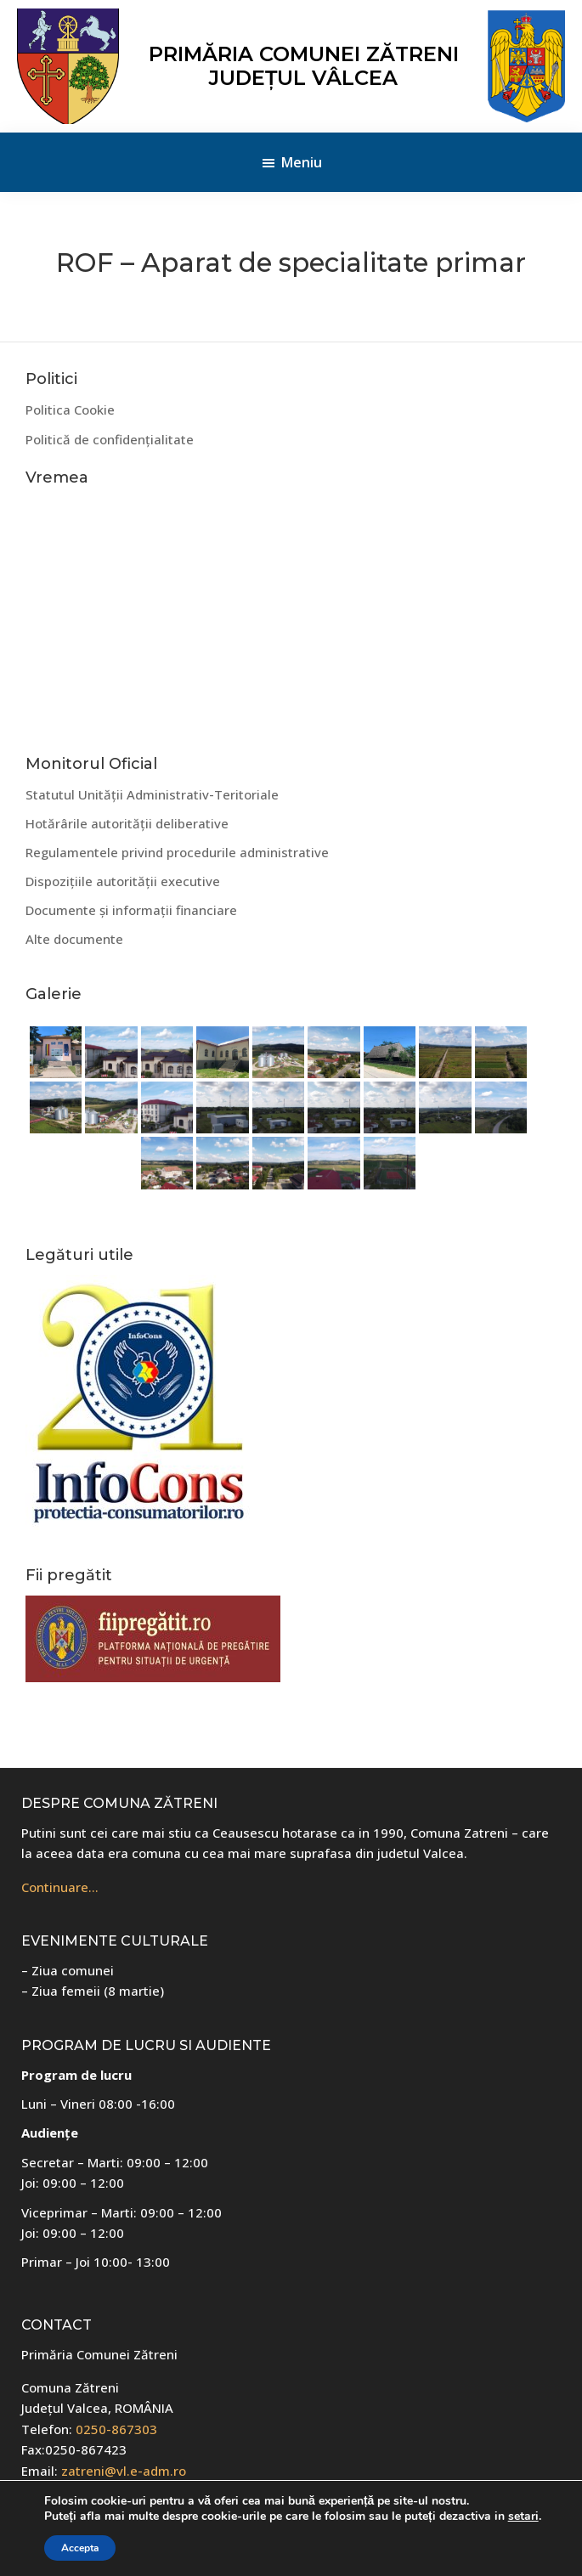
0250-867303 (116, 2429)
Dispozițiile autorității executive (122, 881)
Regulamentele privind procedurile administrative (177, 852)
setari (523, 2516)
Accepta (80, 2548)
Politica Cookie (70, 409)
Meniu (301, 162)
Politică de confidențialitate (109, 439)
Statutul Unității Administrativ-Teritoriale (152, 794)
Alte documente (74, 938)
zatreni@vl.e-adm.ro (123, 2470)
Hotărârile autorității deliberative (127, 823)
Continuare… (60, 1886)
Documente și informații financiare (131, 909)
